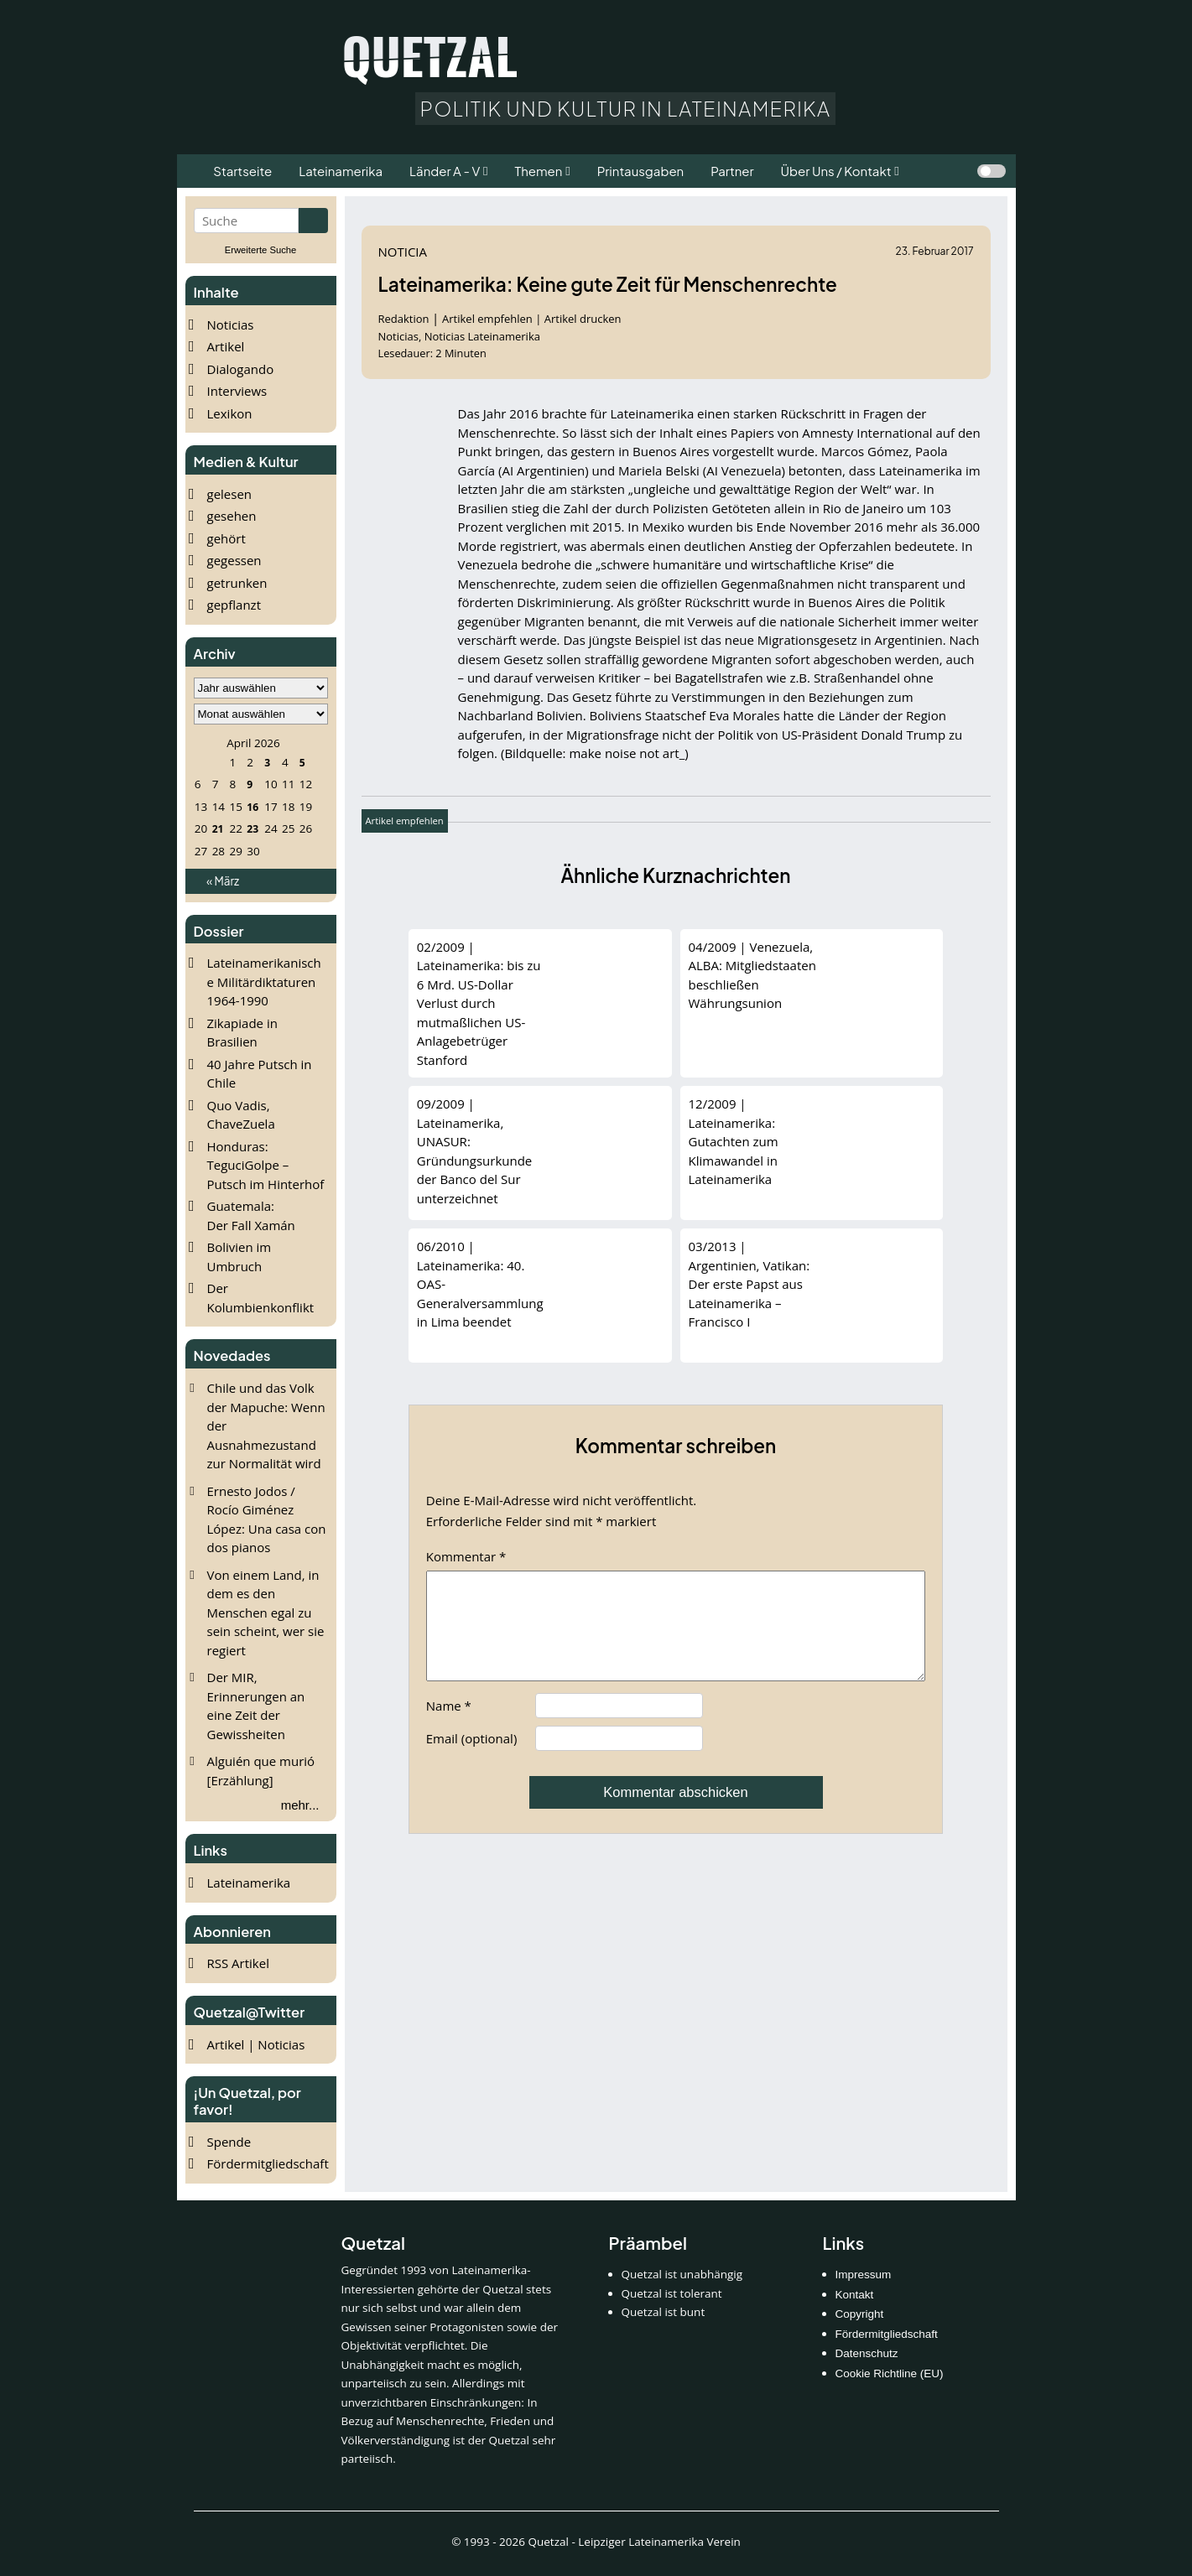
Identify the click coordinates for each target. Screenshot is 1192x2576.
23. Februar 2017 (935, 251)
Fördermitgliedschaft (268, 2163)
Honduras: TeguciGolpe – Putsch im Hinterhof (266, 1165)
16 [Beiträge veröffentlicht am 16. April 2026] (252, 806)
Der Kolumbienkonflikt (261, 1298)
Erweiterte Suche (261, 250)
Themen (538, 171)
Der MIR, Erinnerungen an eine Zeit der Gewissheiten (256, 1705)
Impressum (863, 2274)
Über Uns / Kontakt (836, 171)
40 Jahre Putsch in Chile (259, 1074)
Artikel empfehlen (487, 318)
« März (222, 881)
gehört (226, 538)
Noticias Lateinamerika (482, 336)
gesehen (232, 515)
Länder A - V (444, 171)
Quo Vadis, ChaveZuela (241, 1115)
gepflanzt (234, 604)
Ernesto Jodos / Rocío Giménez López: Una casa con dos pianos (266, 1519)
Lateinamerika (249, 1882)
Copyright (859, 2314)
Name (448, 1725)
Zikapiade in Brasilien (242, 1033)
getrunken (237, 582)
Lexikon (229, 413)
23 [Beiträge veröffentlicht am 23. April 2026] (252, 828)
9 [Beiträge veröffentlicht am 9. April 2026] (249, 784)
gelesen (229, 494)
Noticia (403, 251)
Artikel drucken (583, 318)
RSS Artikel (238, 1963)
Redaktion (405, 318)
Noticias (230, 324)
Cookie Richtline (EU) (889, 2373)
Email (472, 1758)
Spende (229, 2141)
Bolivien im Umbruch (239, 1257)
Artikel (226, 346)
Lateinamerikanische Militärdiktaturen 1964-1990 (264, 981)
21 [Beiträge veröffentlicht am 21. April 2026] (217, 828)
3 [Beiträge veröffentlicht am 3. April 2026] (267, 762)
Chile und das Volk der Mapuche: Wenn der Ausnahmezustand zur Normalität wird (266, 1425)
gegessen (234, 560)
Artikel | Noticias (256, 2044)
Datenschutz (866, 2353)
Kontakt (854, 2294)
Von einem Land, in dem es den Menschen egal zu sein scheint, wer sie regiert (266, 1612)
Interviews (237, 390)
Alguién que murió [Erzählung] (261, 1771)
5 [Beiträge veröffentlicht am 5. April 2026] (302, 762)
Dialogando (240, 369)
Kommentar (466, 1556)
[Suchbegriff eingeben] (246, 220)
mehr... (300, 1805)
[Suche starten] (313, 220)
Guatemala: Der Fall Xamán (251, 1215)
